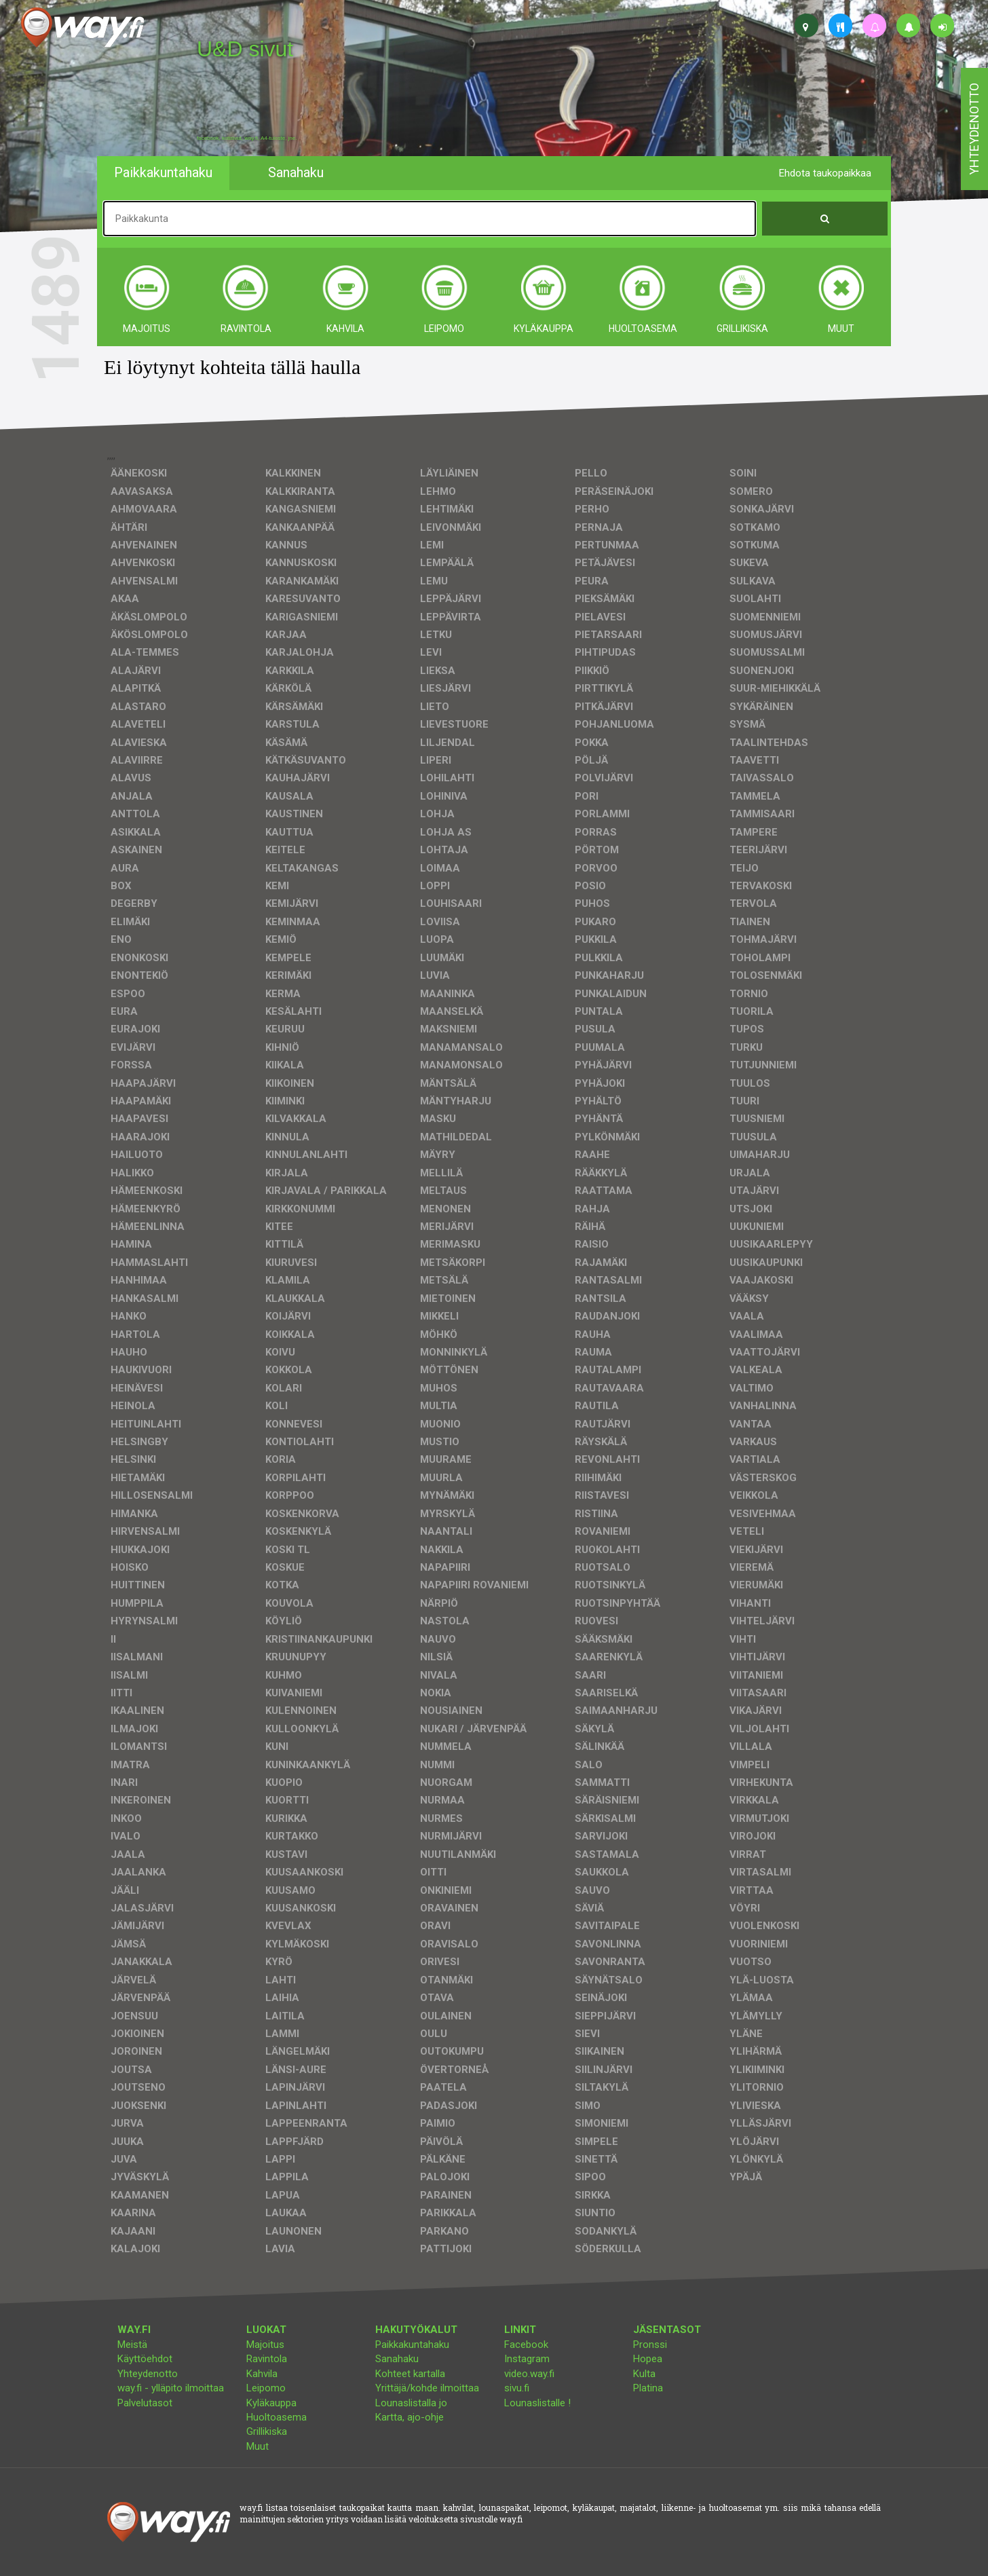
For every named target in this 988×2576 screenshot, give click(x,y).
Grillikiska (266, 2431)
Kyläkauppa (271, 2403)
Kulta (644, 2374)
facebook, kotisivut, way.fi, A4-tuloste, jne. (247, 138)
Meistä (132, 2344)
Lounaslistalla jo (411, 2403)
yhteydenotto (974, 129)
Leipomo (266, 2388)
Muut (257, 2446)
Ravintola (266, 2359)
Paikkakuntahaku (412, 2344)
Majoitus (265, 2344)
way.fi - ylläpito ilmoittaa (170, 2388)
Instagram (527, 2359)
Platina (648, 2388)
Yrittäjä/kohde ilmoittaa (427, 2388)
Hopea (647, 2359)
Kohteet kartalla (410, 2374)
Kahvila (262, 2374)
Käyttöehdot (144, 2359)
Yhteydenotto (147, 2374)
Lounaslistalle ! (537, 2403)
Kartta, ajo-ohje (409, 2417)
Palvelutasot (144, 2403)
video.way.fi (529, 2374)
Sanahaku (397, 2359)
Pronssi (650, 2344)
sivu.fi (516, 2388)
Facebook (526, 2344)
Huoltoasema (276, 2417)
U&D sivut (245, 49)
